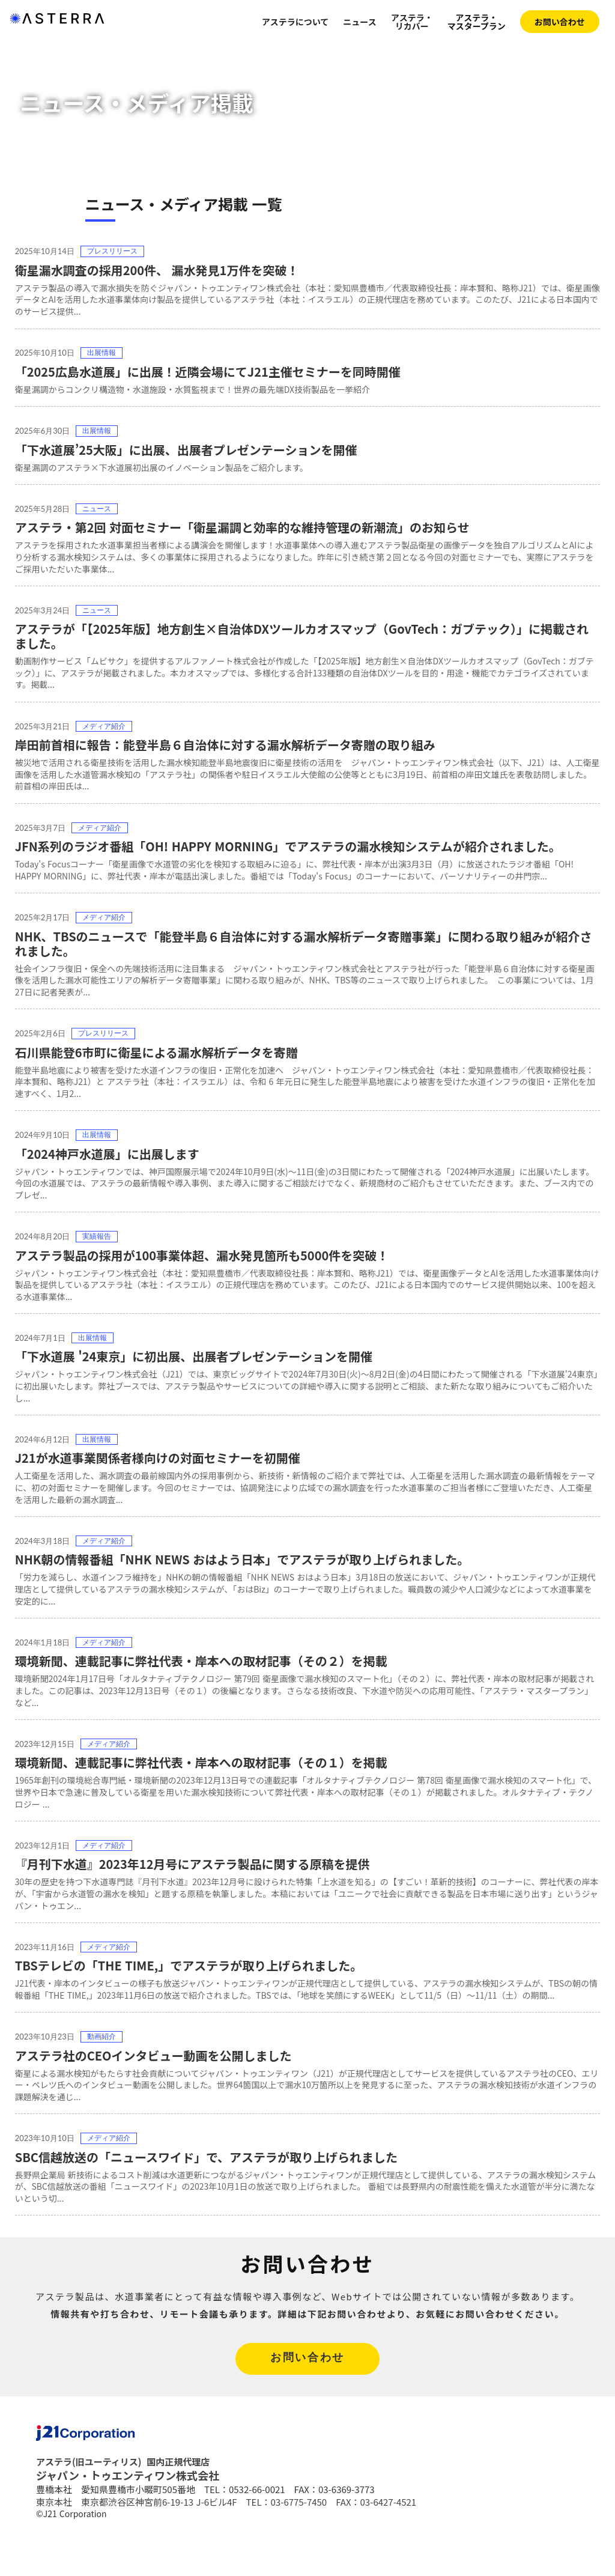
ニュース (359, 21)
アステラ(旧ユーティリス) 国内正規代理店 (123, 2505)
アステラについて (295, 21)
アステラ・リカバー (412, 21)
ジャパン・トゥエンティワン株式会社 (127, 2519)
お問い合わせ (560, 22)
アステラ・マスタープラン (476, 21)
